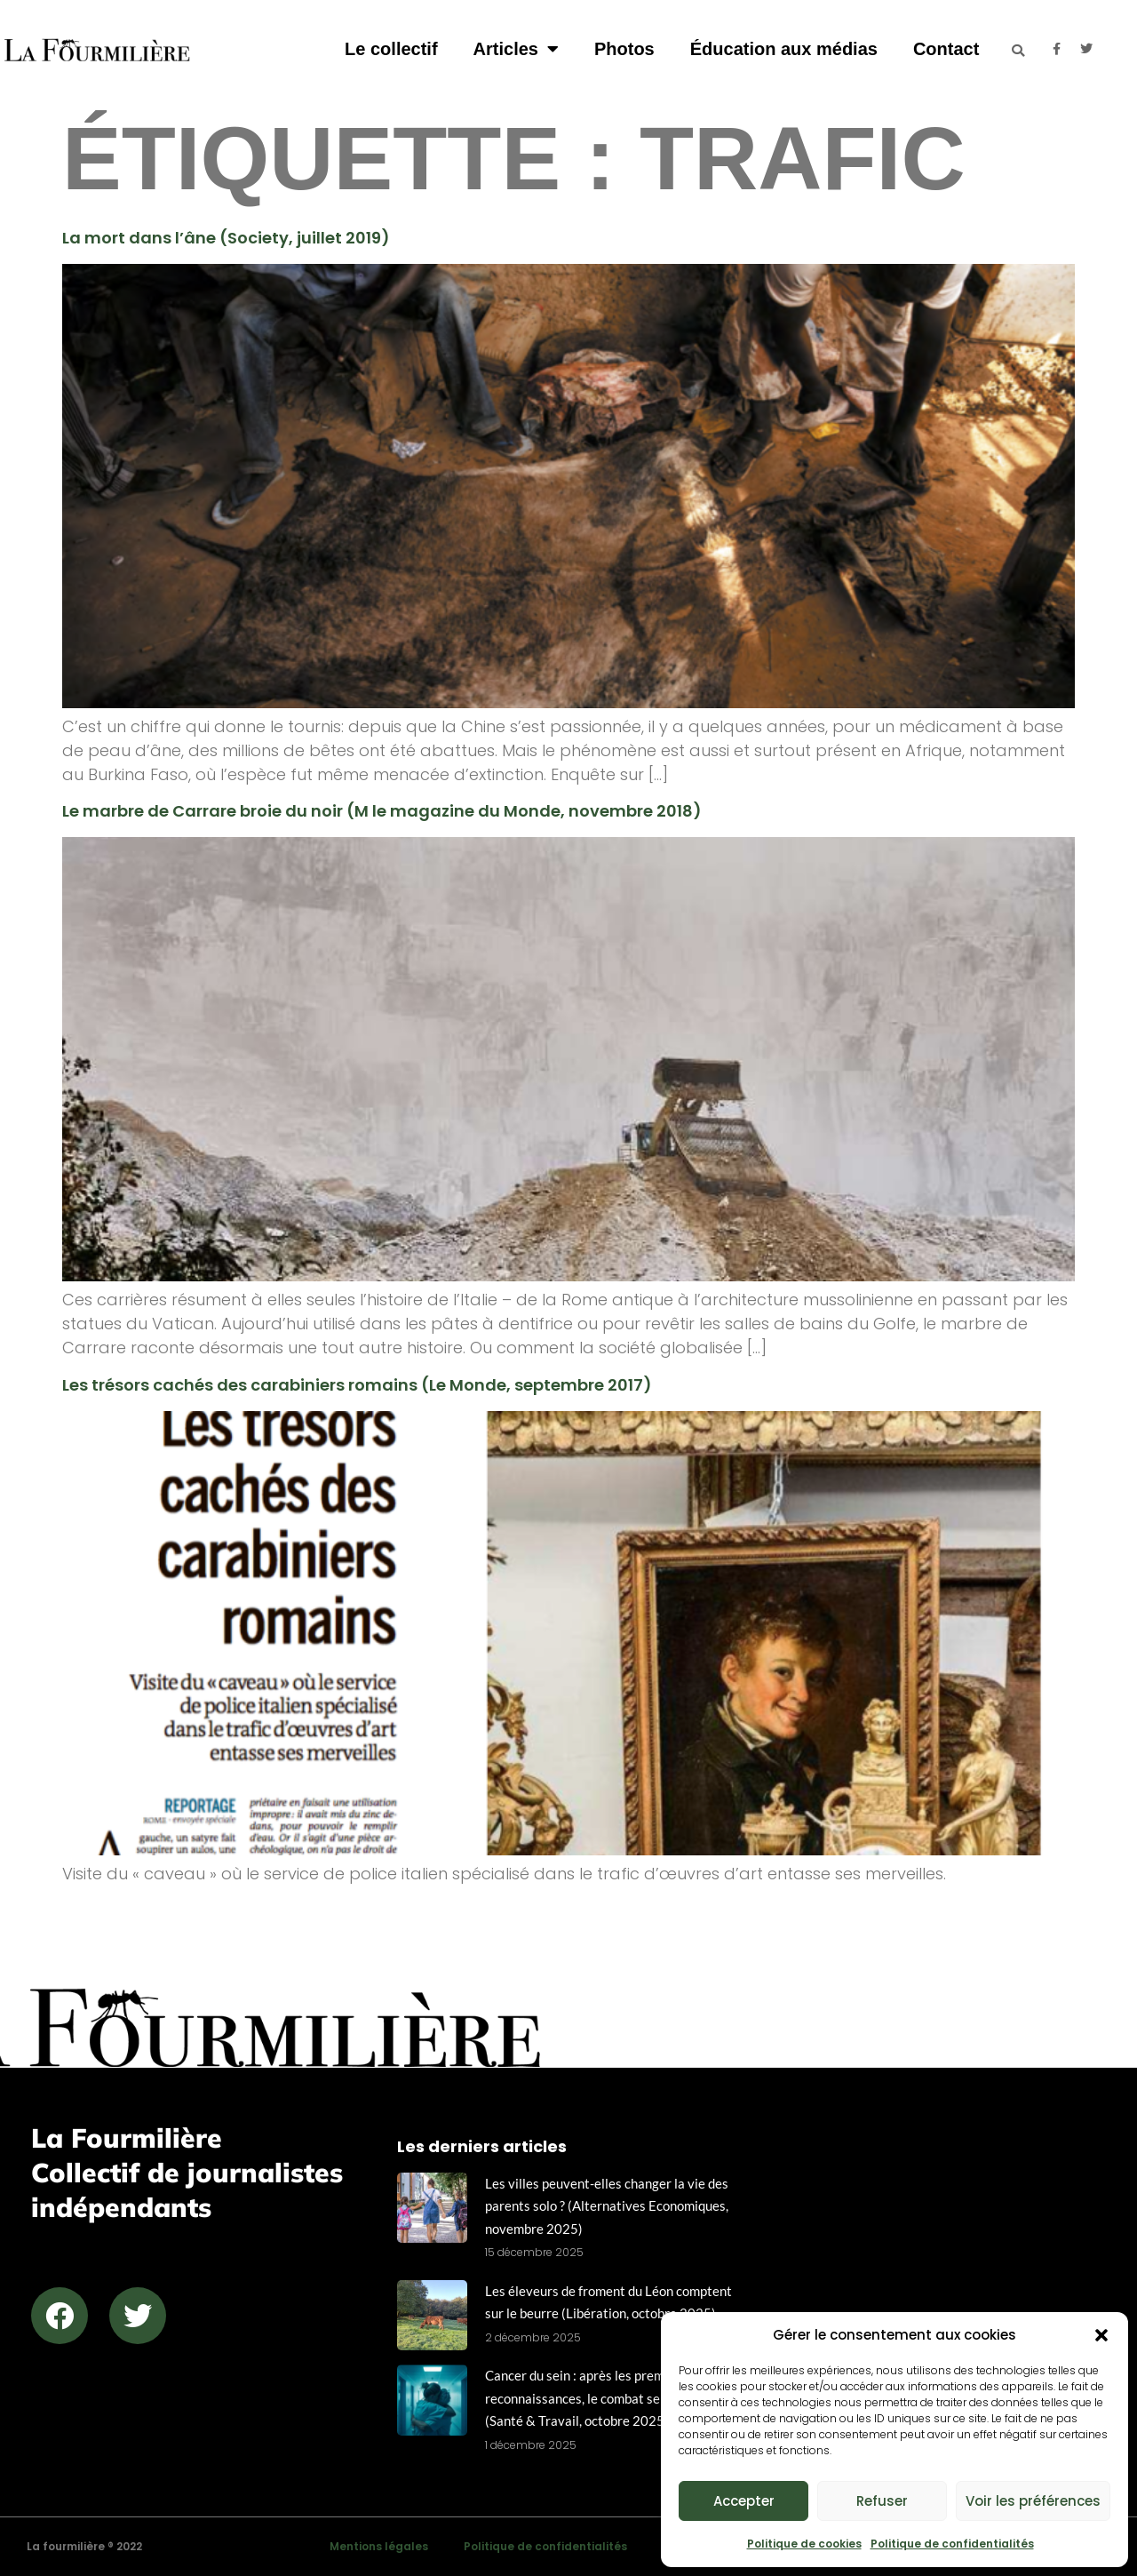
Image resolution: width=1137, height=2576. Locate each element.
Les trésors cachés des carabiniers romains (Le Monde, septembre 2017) (357, 1385)
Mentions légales (379, 2546)
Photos (624, 49)
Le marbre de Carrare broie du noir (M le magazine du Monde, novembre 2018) (382, 811)
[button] (1101, 2335)
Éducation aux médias (784, 49)
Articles (516, 49)
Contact (946, 49)
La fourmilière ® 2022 (84, 2546)
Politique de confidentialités (952, 2543)
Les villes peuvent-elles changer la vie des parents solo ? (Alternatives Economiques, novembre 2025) (606, 2206)
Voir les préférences (1033, 2501)
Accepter (744, 2501)
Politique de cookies (804, 2543)
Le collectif (391, 49)
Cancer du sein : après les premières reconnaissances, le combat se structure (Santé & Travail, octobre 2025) (601, 2397)
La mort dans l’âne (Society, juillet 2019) (226, 238)
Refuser (882, 2501)
